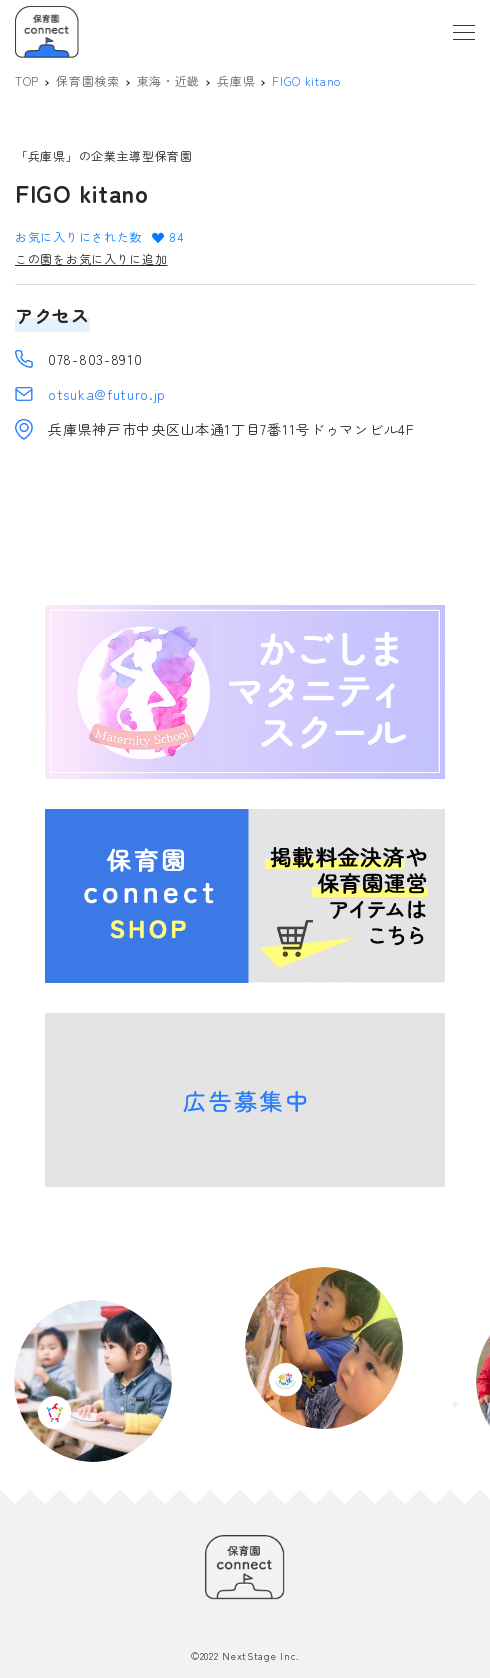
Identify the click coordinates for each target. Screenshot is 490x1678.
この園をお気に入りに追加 (91, 258)
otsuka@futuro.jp (107, 394)
